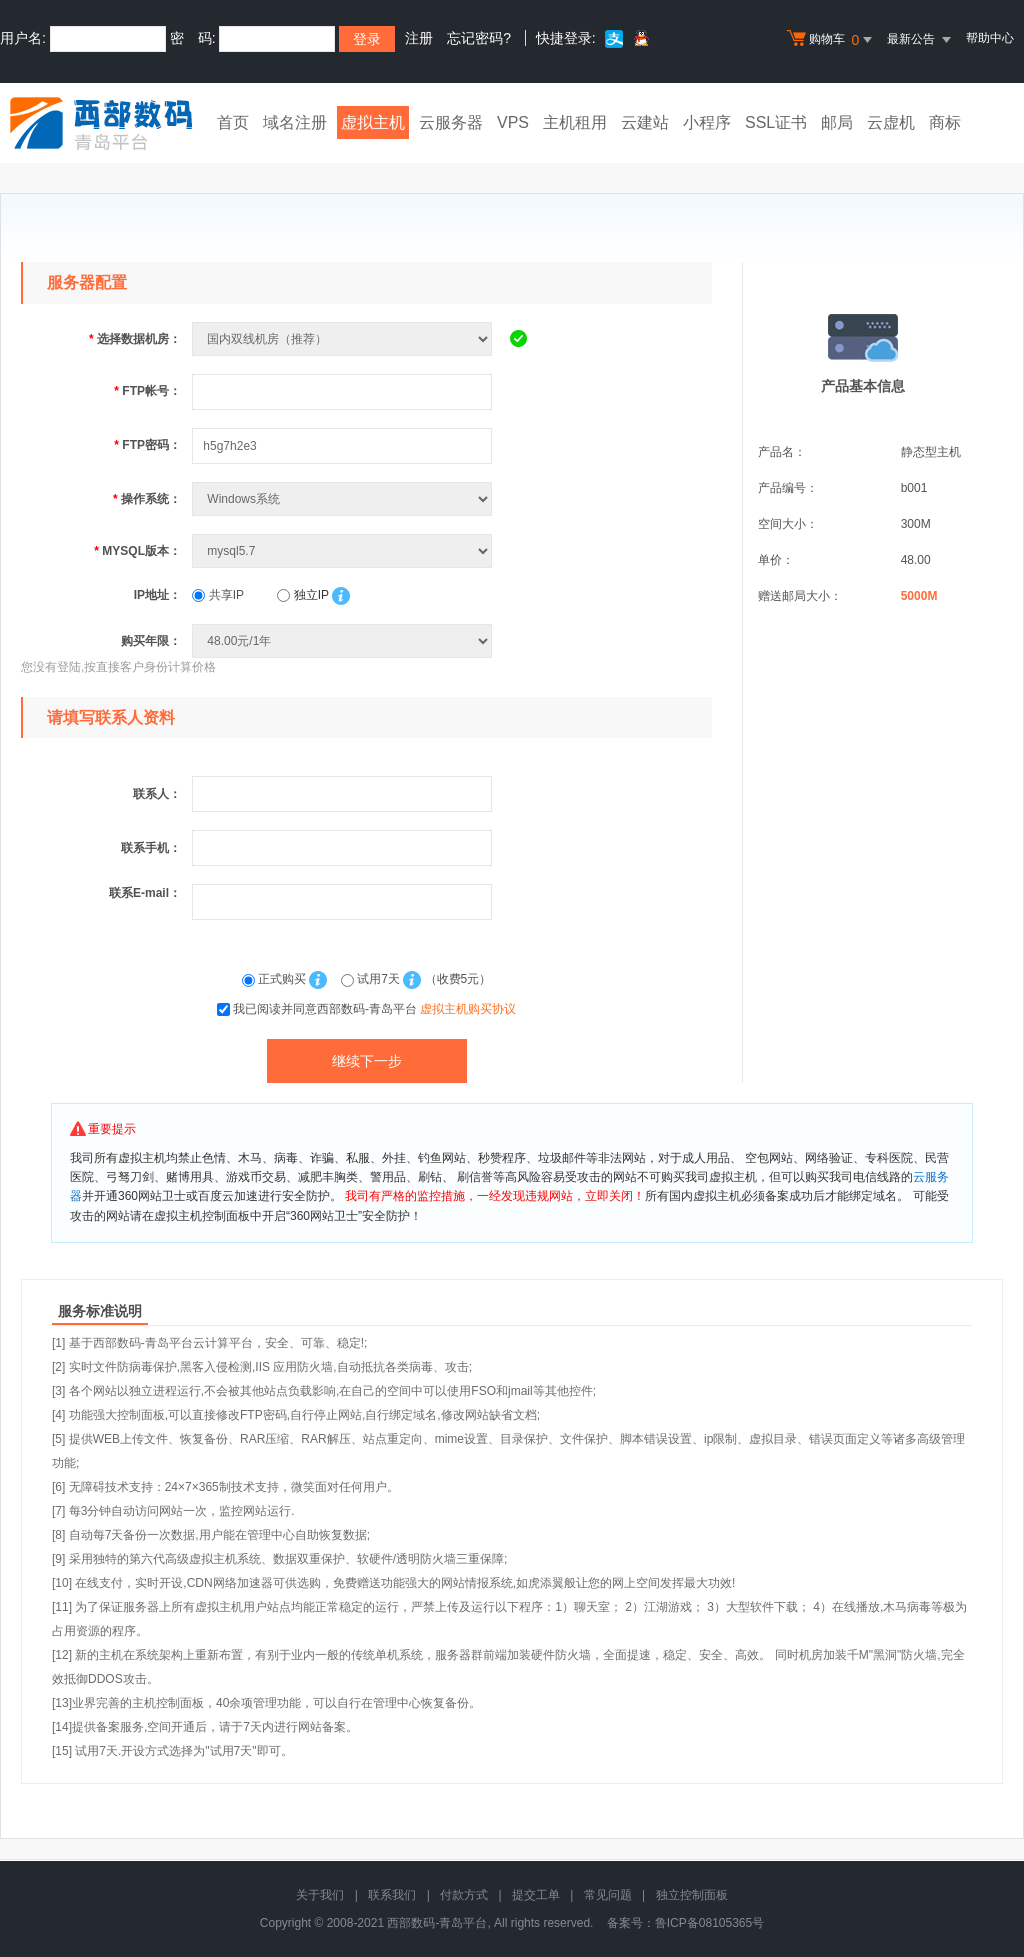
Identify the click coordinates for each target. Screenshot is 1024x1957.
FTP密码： (147, 445)
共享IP (218, 595)
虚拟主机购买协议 (468, 1009)
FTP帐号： (147, 391)
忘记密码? (479, 38)
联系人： (157, 794)
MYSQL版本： (137, 551)
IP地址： (157, 595)
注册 (419, 38)
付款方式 (464, 1895)
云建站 (645, 122)
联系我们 (392, 1895)
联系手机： (151, 848)
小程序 (707, 122)
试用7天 (372, 979)
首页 (233, 122)
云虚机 (891, 122)
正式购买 (276, 979)
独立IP (302, 595)
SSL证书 (776, 122)
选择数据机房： (135, 339)
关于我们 (320, 1895)
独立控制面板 (692, 1895)
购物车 (832, 40)
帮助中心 (990, 38)
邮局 (837, 122)
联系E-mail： (145, 893)
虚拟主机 (373, 122)
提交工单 (536, 1895)
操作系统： (147, 499)
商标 (945, 122)
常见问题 (608, 1895)
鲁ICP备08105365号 (709, 1923)
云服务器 (451, 122)
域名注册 (295, 122)
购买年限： (151, 641)
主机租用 (575, 122)
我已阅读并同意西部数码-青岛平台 (374, 1009)
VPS (513, 122)
